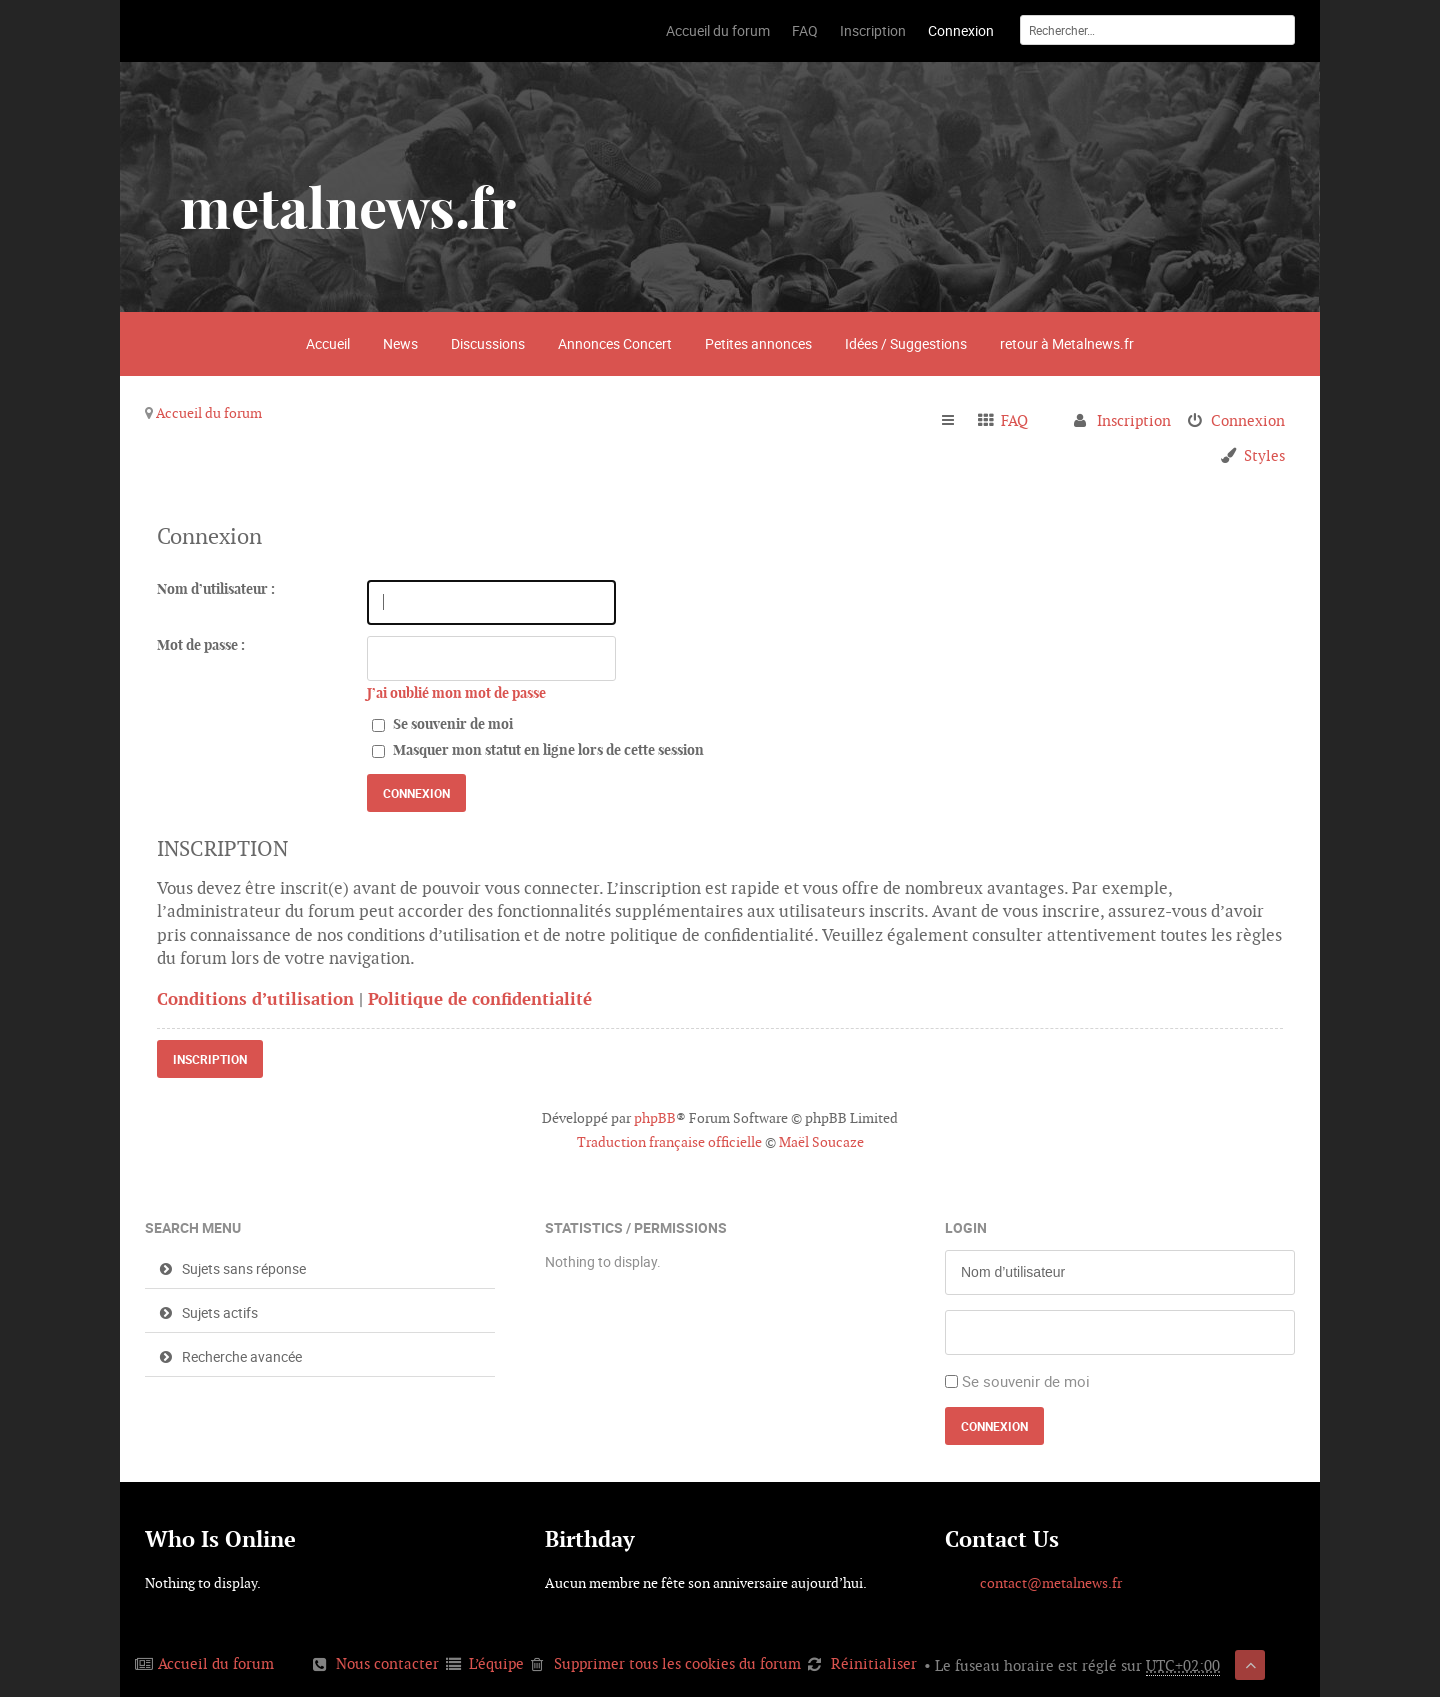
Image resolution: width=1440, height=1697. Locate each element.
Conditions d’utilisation (255, 999)
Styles (1264, 455)
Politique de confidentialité (480, 999)
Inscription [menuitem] (1134, 420)
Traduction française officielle (669, 1142)
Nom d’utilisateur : (216, 589)
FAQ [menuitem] (1014, 420)
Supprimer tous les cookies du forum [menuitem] (677, 1663)
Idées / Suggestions (906, 343)
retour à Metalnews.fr (1067, 343)
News (400, 343)
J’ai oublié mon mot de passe (456, 693)
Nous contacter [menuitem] (387, 1663)
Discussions (488, 343)
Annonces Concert (615, 343)
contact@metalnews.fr (1051, 1583)
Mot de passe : (201, 645)
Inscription (210, 1059)
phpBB (655, 1118)
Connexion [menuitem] (1248, 420)
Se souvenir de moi (442, 724)
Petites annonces (758, 343)
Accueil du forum (209, 413)
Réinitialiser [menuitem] (874, 1663)
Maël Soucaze (821, 1142)
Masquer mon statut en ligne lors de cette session (538, 750)
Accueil (328, 343)
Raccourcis (956, 421)
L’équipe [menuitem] (496, 1663)
